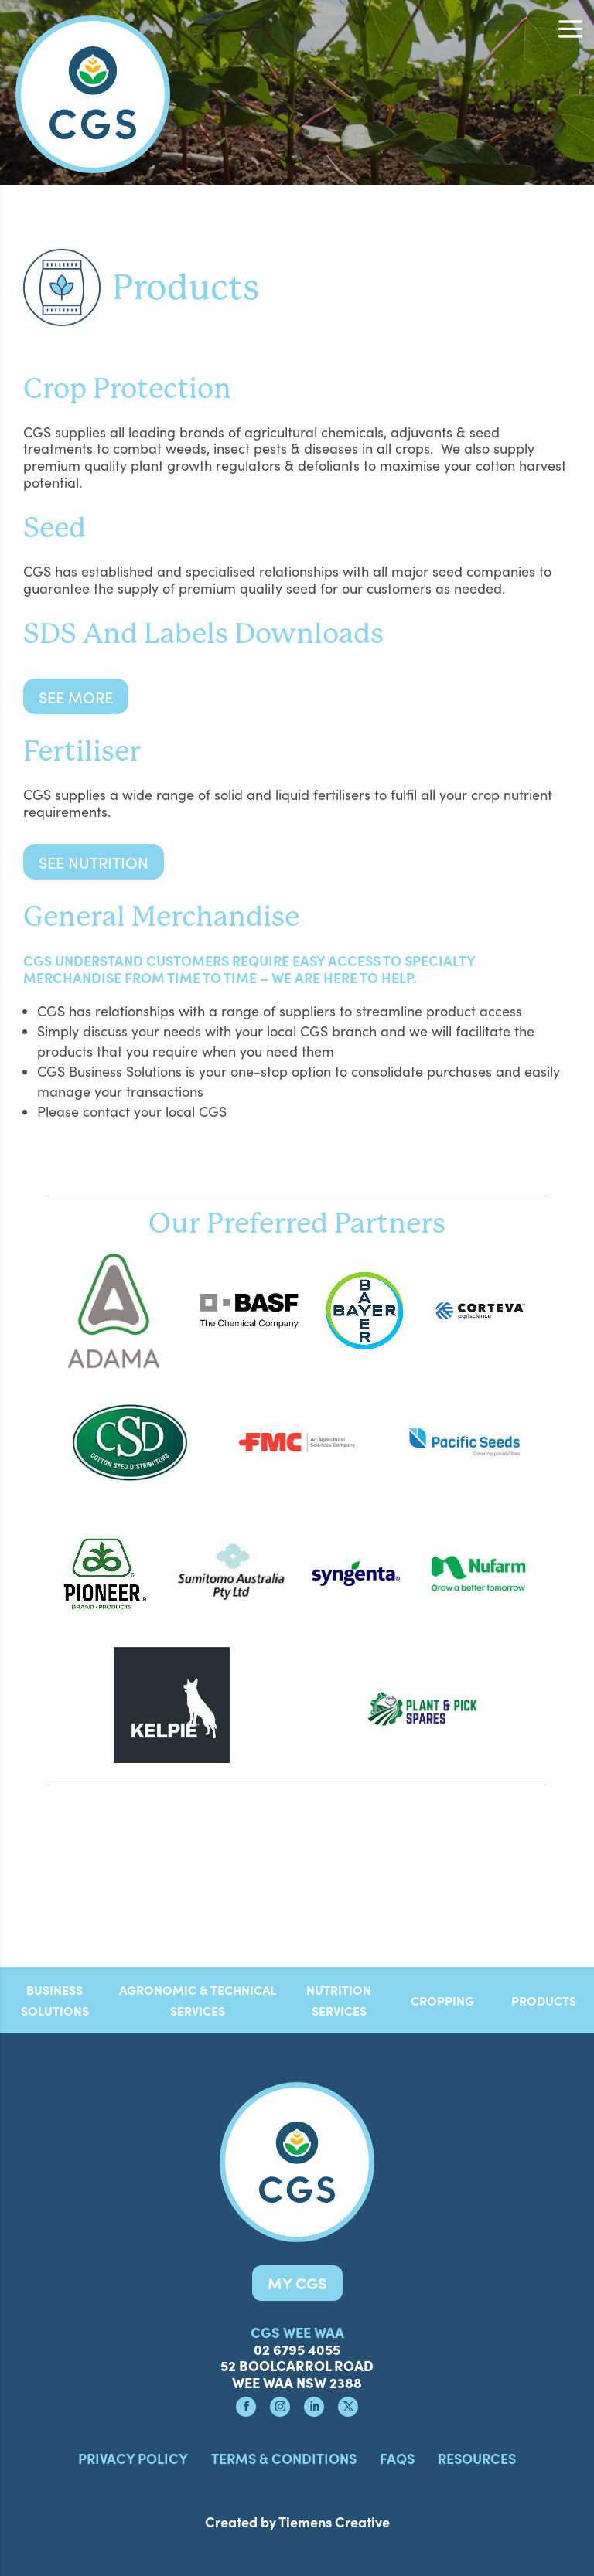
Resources (477, 2458)
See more (76, 696)
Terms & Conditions (284, 2458)
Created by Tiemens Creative (297, 2521)
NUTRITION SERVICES (338, 2000)
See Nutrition (93, 862)
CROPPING (442, 2000)
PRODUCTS (543, 2000)
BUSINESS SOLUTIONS (55, 2000)
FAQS (397, 2458)
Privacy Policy (133, 2458)
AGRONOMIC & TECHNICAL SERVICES (197, 2000)
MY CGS (297, 2282)
